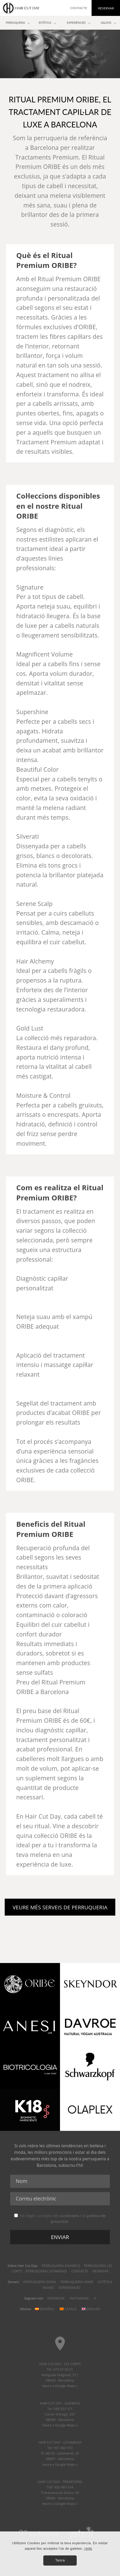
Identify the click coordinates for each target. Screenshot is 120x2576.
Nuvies (49, 2287)
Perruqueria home (77, 2282)
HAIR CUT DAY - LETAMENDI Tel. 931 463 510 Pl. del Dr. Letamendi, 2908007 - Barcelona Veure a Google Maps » (59, 2453)
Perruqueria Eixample (61, 2266)
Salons (106, 22)
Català (68, 2309)
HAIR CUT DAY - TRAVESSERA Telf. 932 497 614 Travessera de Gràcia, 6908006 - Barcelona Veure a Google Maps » (60, 2493)
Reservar (100, 2271)
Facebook (55, 2298)
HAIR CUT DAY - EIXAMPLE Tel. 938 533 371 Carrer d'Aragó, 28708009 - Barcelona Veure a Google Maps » (60, 2414)
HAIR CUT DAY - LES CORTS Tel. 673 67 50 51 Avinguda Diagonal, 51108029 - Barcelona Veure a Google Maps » (60, 2375)
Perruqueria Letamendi (46, 2271)
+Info (88, 2548)
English (91, 2309)
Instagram (79, 2298)
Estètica (105, 2282)
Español (44, 2309)
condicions (69, 2215)
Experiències (70, 2287)
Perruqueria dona (39, 2282)
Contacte (79, 2271)
